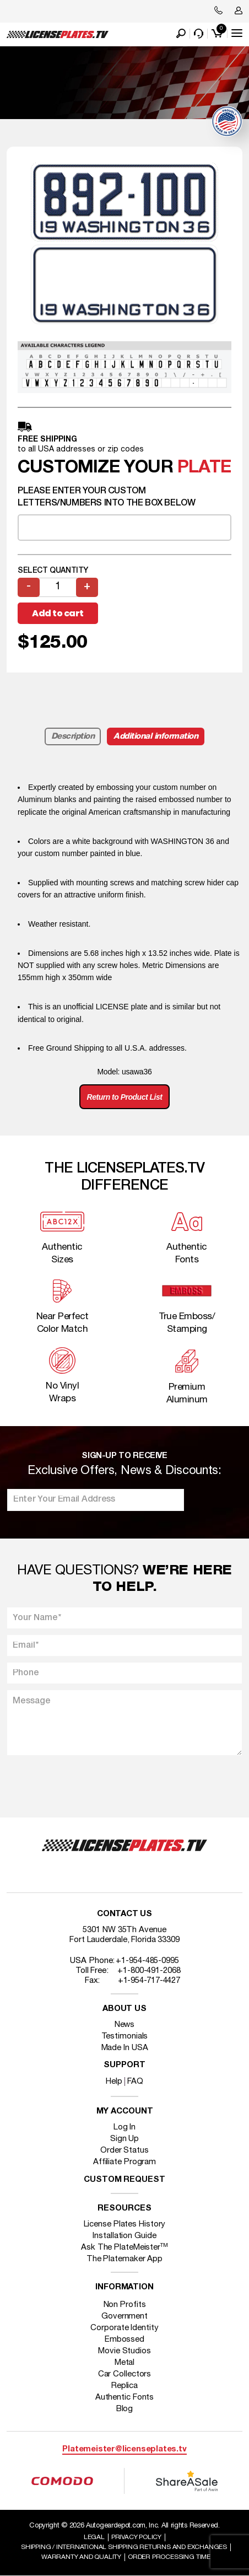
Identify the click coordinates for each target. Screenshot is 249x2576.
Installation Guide (124, 2236)
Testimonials (124, 2036)
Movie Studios (124, 2351)
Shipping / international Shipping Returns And (124, 2547)
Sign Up (124, 2139)
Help (114, 2081)
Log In (124, 2127)
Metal (125, 2363)
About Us (124, 2009)
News (125, 2025)
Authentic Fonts (124, 2397)
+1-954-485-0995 (147, 1961)
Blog (124, 2409)
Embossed (124, 2339)
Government (124, 2316)
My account (124, 2111)
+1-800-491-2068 (149, 1971)
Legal (94, 2537)
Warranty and (81, 2557)
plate (204, 468)
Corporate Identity (124, 2328)
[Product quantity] (57, 587)
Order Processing (169, 2557)
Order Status (124, 2150)
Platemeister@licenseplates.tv (124, 2449)
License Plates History (125, 2224)
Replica (124, 2386)
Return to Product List (125, 1097)
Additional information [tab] (155, 736)
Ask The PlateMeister (124, 2247)
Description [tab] (73, 736)
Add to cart (58, 613)
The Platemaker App (124, 2259)
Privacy (136, 2537)
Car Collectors (124, 2374)
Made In (124, 2048)
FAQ (135, 2081)
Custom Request (124, 2180)
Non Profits (125, 2305)
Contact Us (124, 1914)
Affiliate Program (124, 2162)
